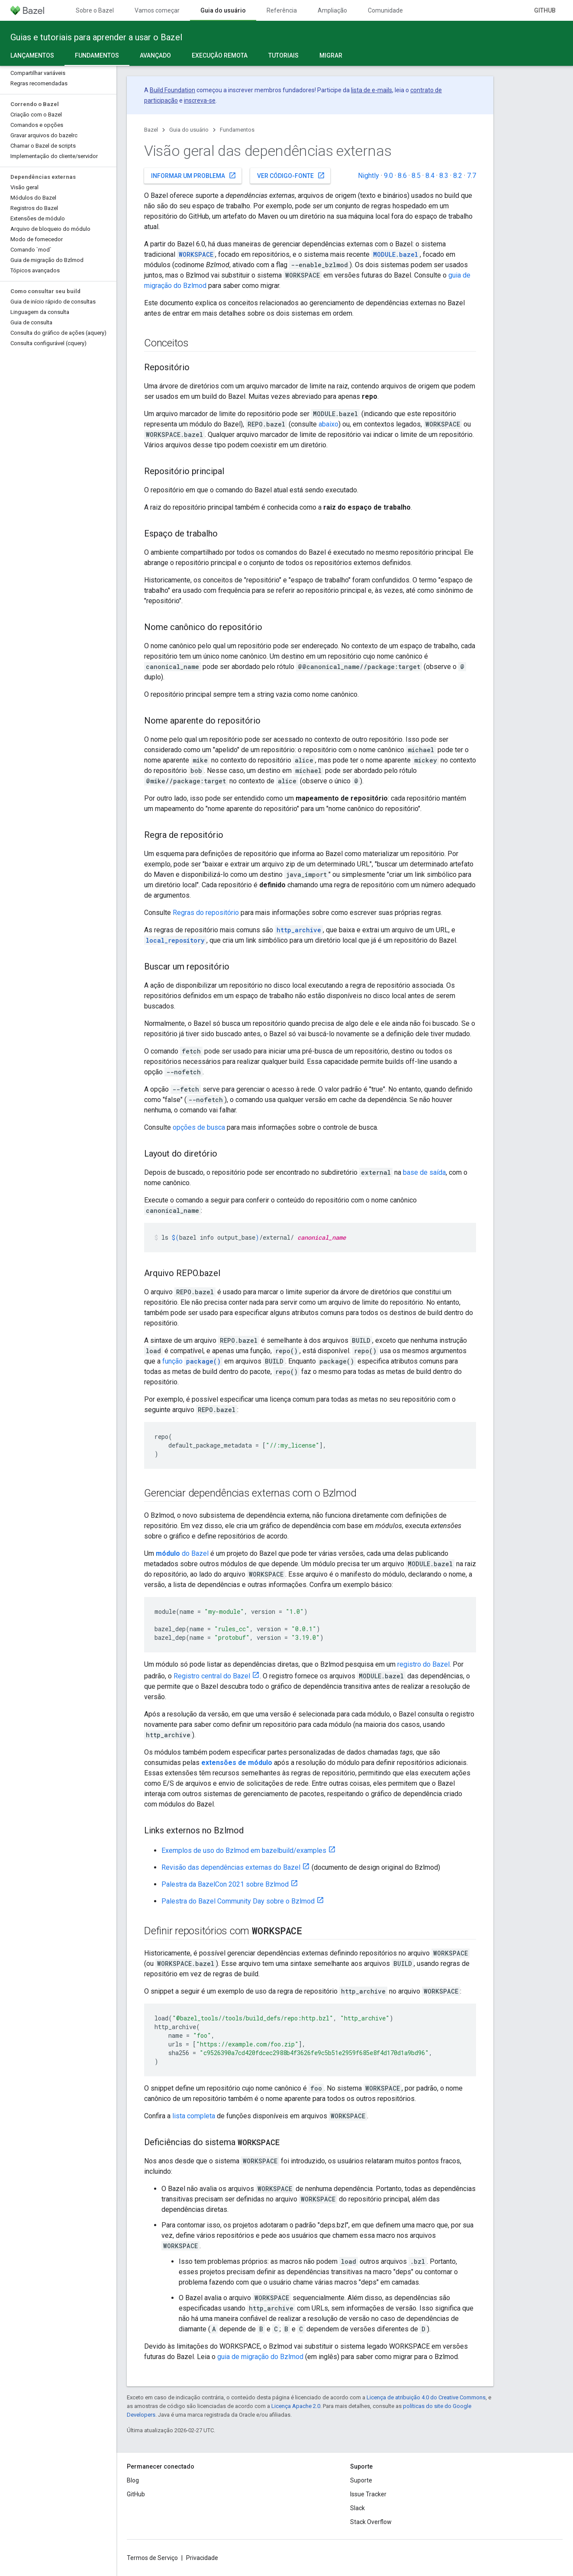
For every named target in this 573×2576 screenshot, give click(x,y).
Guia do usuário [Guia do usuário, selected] (223, 10)
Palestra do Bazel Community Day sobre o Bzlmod (238, 1901)
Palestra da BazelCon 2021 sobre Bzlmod (225, 1884)
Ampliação (332, 10)
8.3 (443, 175)
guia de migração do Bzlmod (260, 2357)
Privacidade (202, 2557)
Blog (133, 2480)
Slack (357, 2508)
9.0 (388, 175)
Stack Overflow (371, 2521)
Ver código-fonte (291, 175)
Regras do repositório (206, 912)
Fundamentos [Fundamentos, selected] (97, 55)
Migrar (330, 55)
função (192, 1361)
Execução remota (220, 55)
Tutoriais (283, 55)
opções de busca (199, 1127)
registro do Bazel (423, 1664)
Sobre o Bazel (95, 10)
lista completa (193, 2116)
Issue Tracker (368, 2494)
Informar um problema (193, 175)
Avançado (155, 55)
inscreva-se (200, 100)
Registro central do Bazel (212, 1676)
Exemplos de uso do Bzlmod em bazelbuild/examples (243, 1850)
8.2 (457, 175)
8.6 (402, 175)
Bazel (151, 129)
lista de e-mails (371, 90)
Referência (282, 10)
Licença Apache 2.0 (295, 2406)
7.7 (471, 175)
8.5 (416, 175)
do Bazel (182, 1553)
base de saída (424, 1172)
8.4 (430, 175)
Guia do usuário (189, 129)
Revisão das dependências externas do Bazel (230, 1867)
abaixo (328, 424)
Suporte (361, 2480)
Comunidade (385, 10)
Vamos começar (157, 10)
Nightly (368, 175)
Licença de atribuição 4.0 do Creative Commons (426, 2397)
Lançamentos (32, 55)
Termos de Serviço (152, 2557)
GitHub (545, 10)
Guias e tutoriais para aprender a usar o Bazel (96, 37)
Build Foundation (172, 90)
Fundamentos (237, 129)
